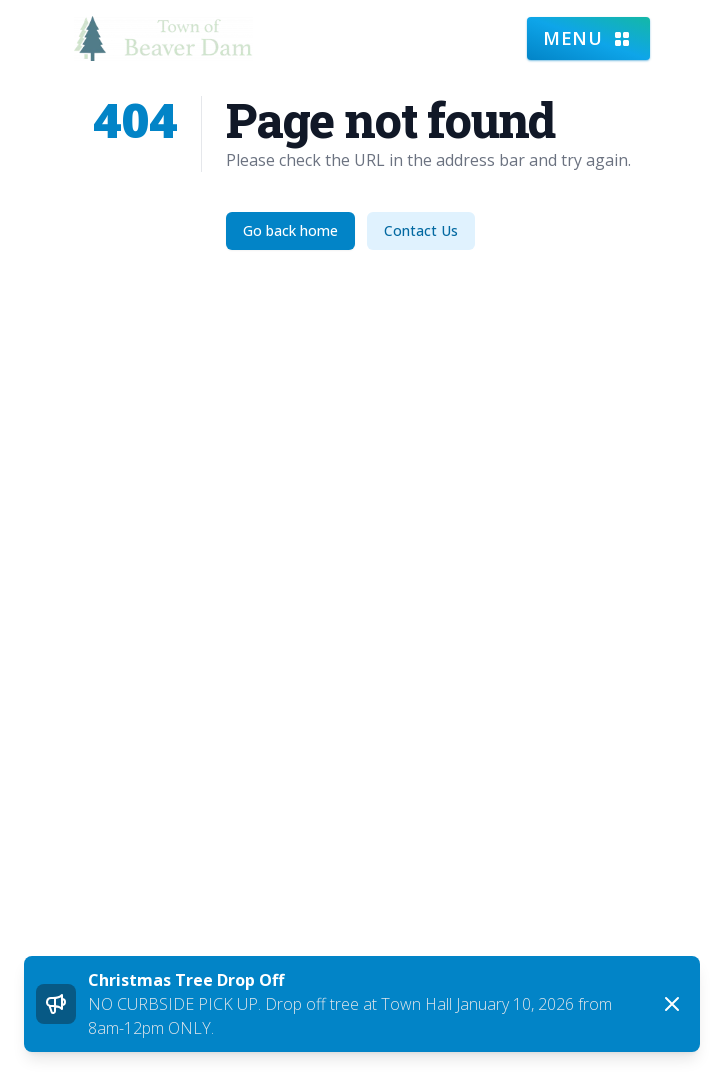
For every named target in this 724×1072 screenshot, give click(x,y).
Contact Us (421, 230)
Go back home (290, 230)
